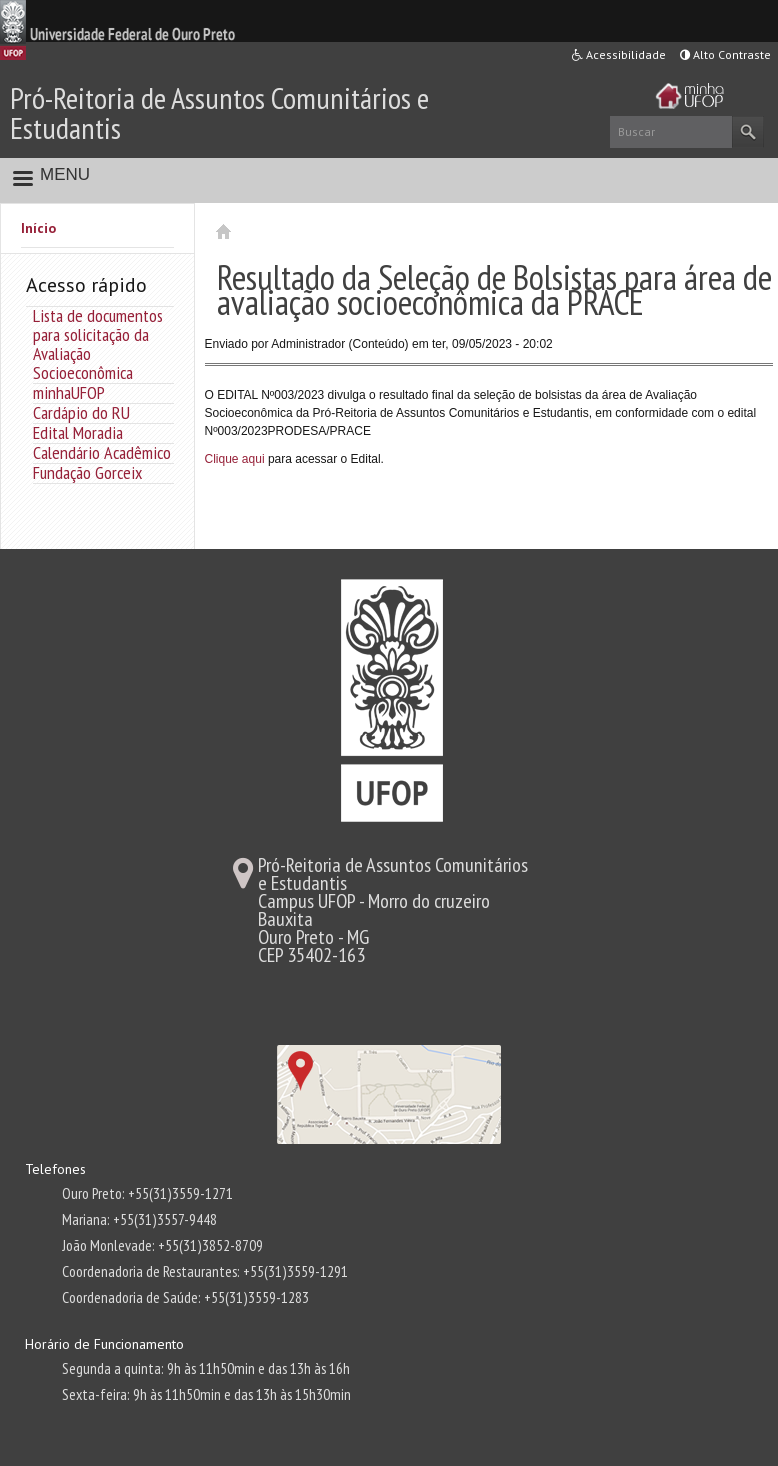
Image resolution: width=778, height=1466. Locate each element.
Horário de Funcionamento (104, 1344)
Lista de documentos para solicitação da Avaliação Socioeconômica (98, 344)
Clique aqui (235, 459)
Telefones (55, 1169)
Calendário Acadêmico (102, 452)
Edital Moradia (78, 432)
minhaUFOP (69, 392)
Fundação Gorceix (87, 472)
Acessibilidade (619, 54)
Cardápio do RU (81, 412)
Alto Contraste (725, 54)
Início (38, 228)
